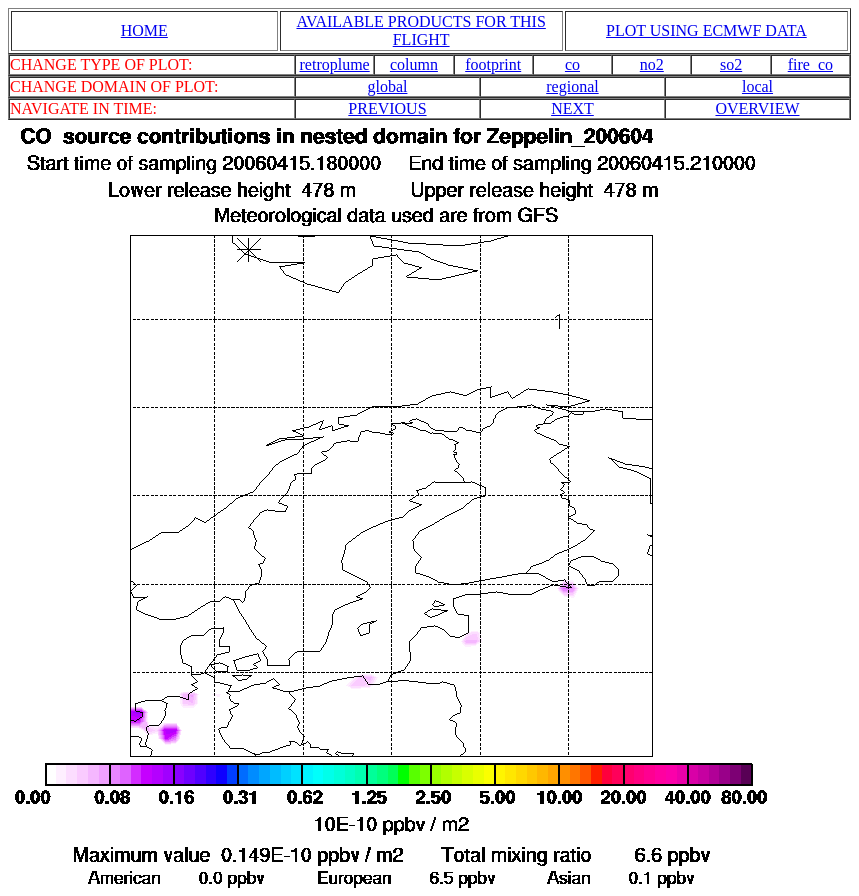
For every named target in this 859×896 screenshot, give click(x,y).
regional (572, 86)
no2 (652, 64)
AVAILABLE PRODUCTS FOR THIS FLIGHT (420, 30)
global (387, 86)
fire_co (810, 64)
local (757, 86)
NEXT (572, 108)
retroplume (335, 64)
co (572, 64)
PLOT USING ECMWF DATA (706, 30)
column (414, 64)
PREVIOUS (387, 108)
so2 (731, 64)
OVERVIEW (757, 108)
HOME (144, 30)
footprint (493, 64)
